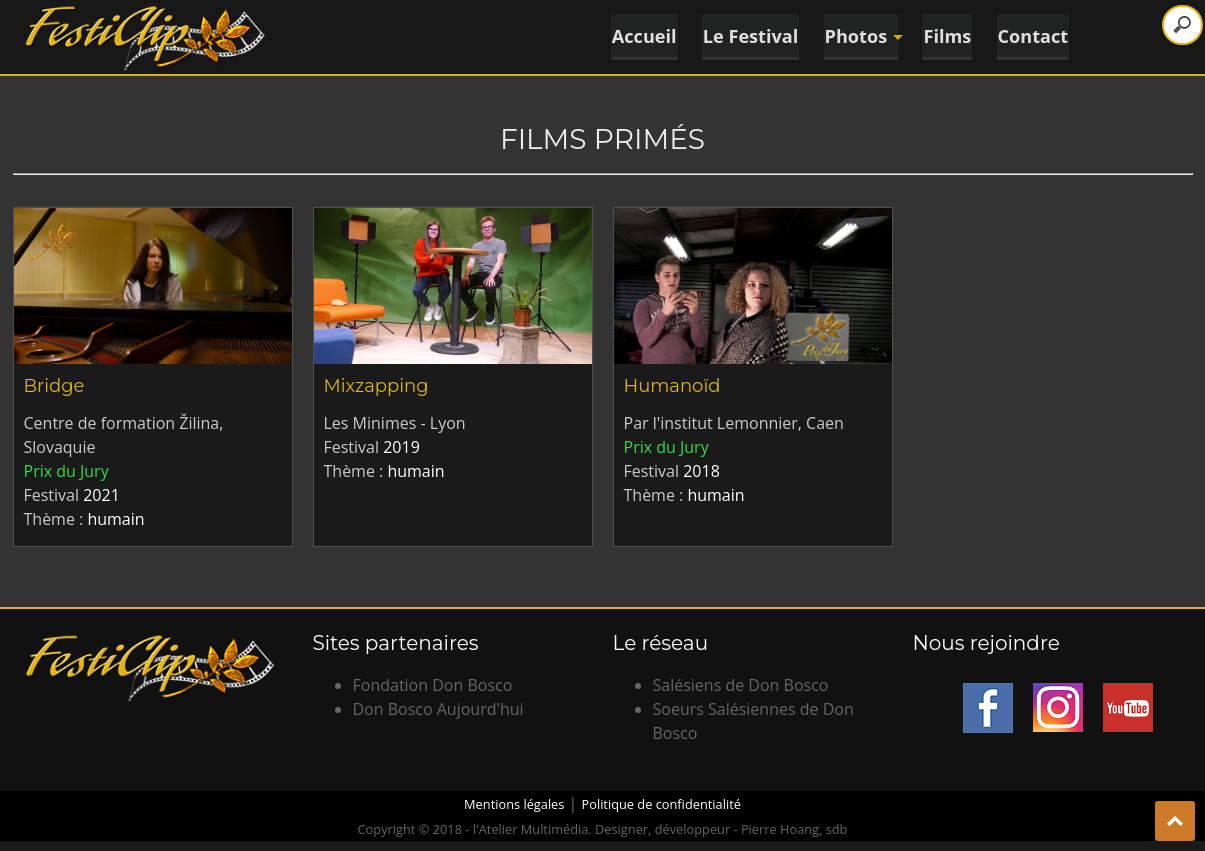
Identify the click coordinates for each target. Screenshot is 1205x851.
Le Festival (747, 34)
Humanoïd (672, 386)
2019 (401, 447)
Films (948, 34)
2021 (101, 495)
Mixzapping (376, 386)
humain (115, 519)
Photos (860, 34)
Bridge (54, 386)
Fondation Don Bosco (433, 685)
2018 (701, 471)
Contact (1035, 34)
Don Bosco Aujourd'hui (438, 709)
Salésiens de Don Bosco (741, 685)
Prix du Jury (66, 471)
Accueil (639, 34)
